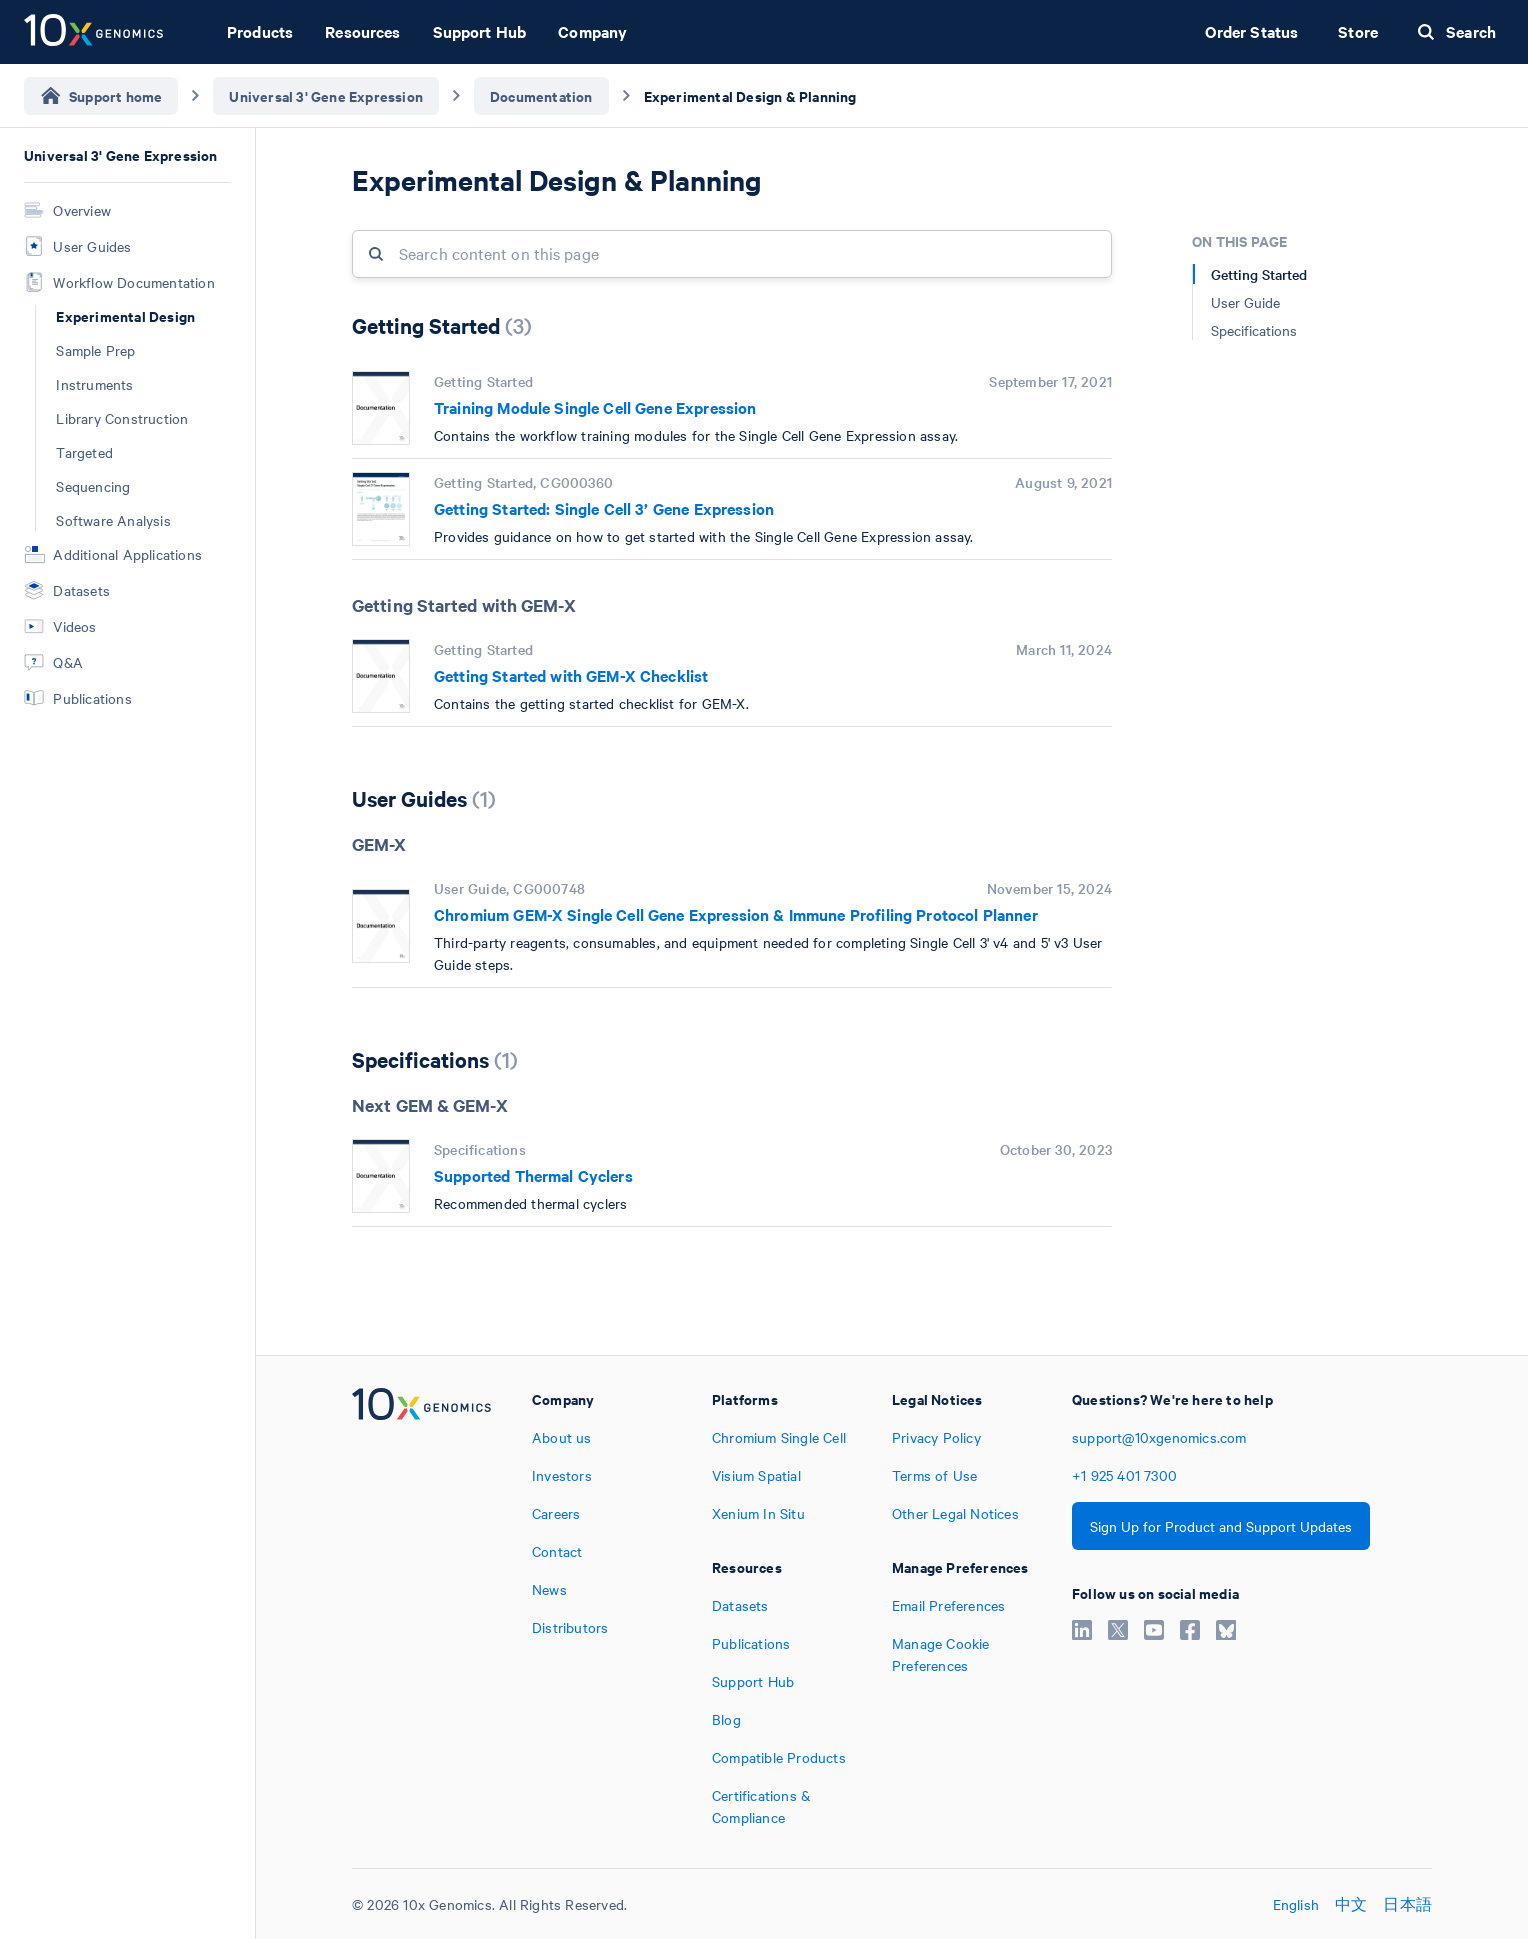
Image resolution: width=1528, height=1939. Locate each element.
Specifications (1254, 330)
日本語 (1407, 1904)
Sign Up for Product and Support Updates (1221, 1526)
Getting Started (1259, 274)
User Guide (1245, 302)
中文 (1351, 1904)
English (1296, 1904)
